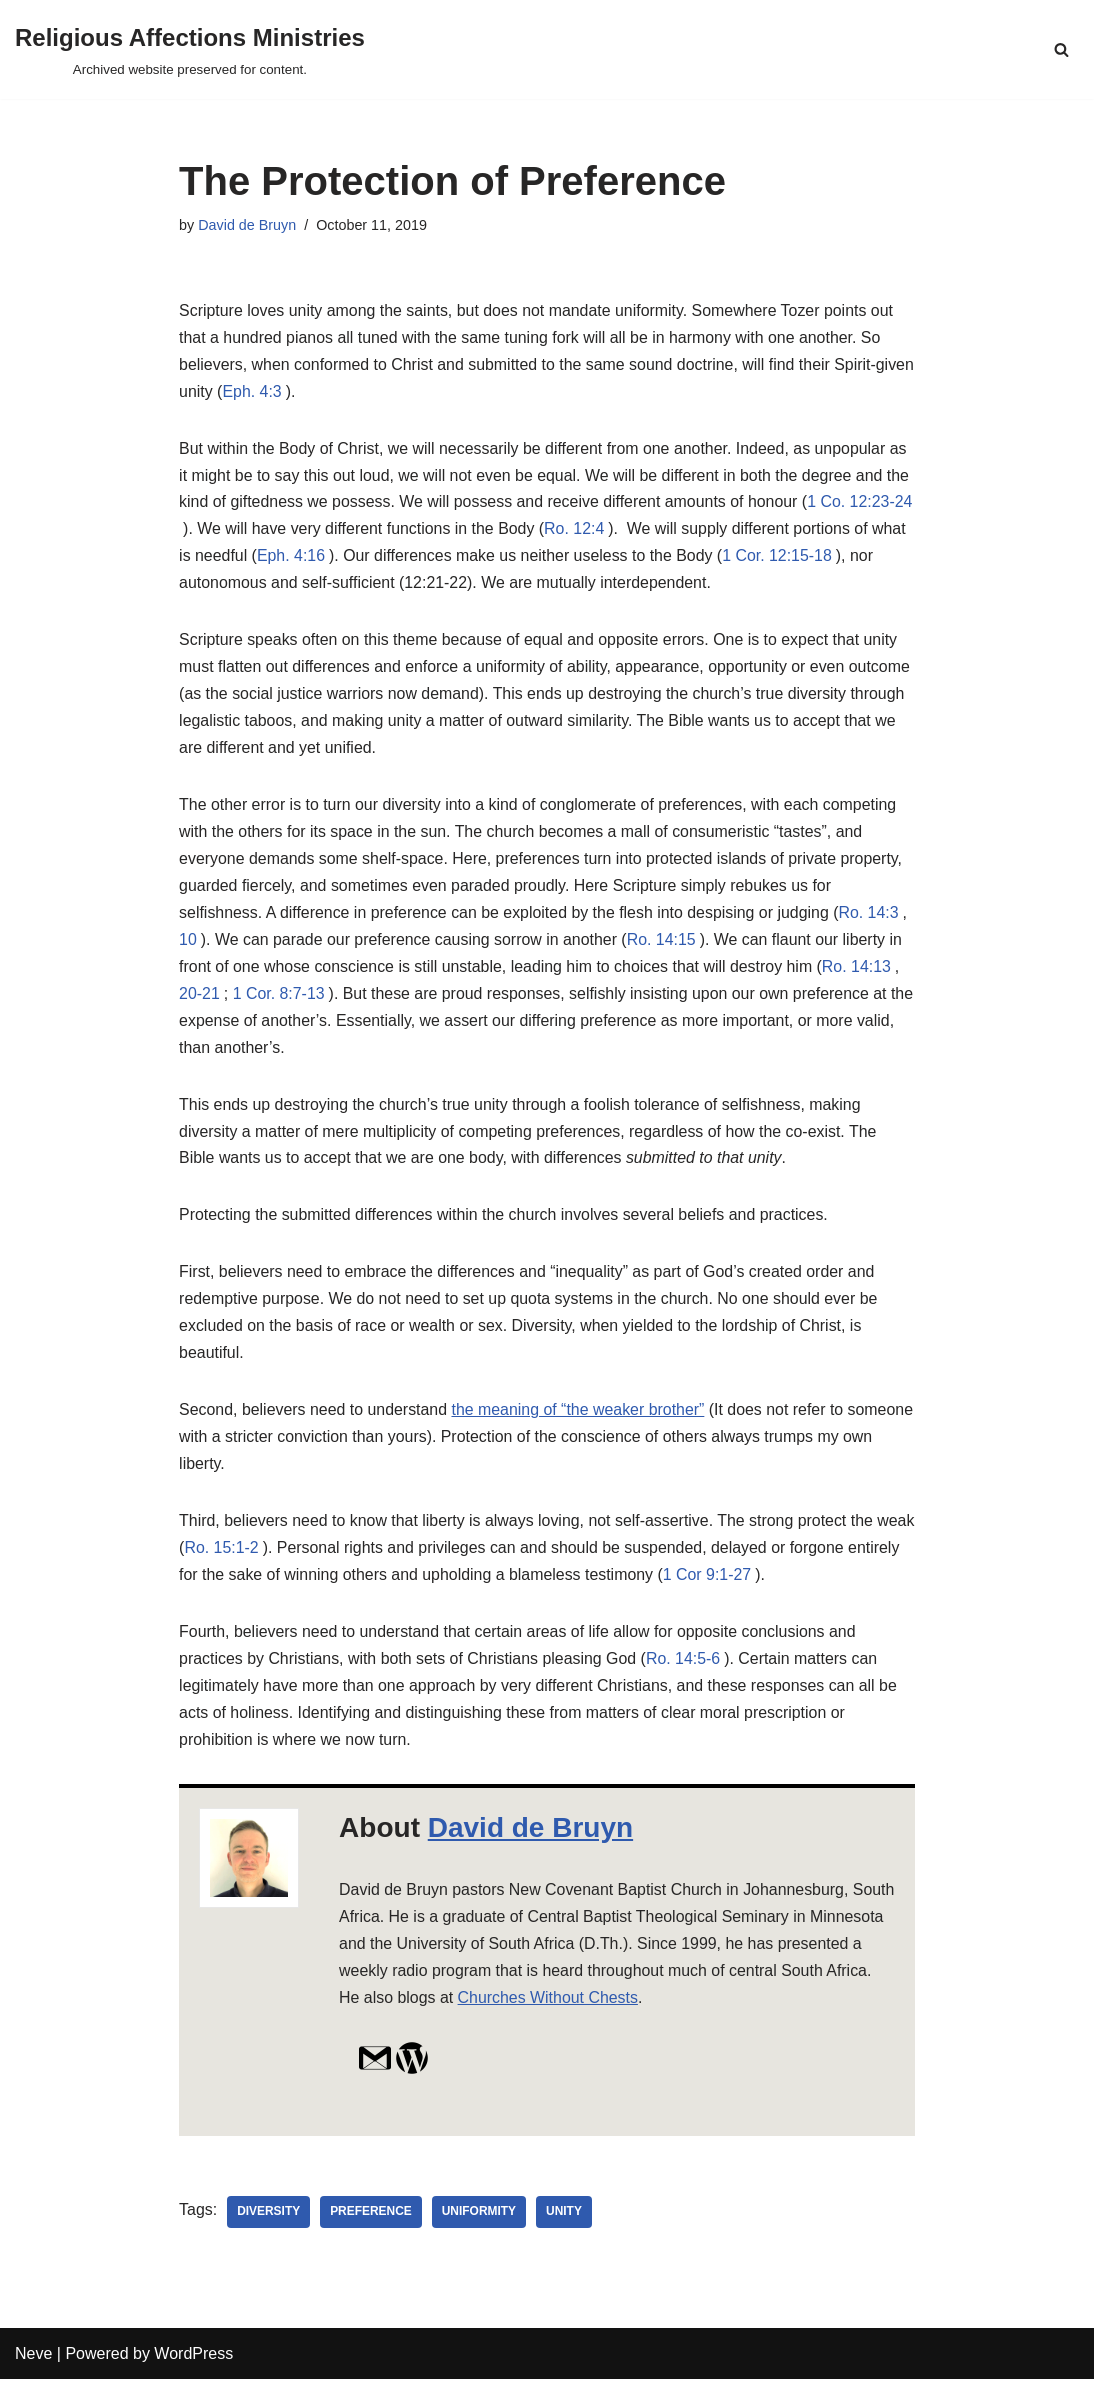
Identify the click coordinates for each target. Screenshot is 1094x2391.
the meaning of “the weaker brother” (580, 1418)
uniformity (480, 2224)
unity (565, 2224)
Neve (33, 2365)
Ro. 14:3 (872, 918)
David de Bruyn (247, 225)
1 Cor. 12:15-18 (819, 558)
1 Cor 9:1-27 (766, 1584)
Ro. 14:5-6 (686, 1668)
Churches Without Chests (643, 2009)
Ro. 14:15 (663, 945)
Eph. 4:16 (330, 558)
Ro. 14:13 (860, 972)
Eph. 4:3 (295, 393)
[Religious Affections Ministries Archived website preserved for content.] (190, 49)
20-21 (199, 999)
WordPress (193, 2365)
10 (188, 945)
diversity (268, 2224)
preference (372, 2224)
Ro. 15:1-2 (263, 1557)
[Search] (1061, 49)
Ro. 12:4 (594, 531)
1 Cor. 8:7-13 (279, 999)
